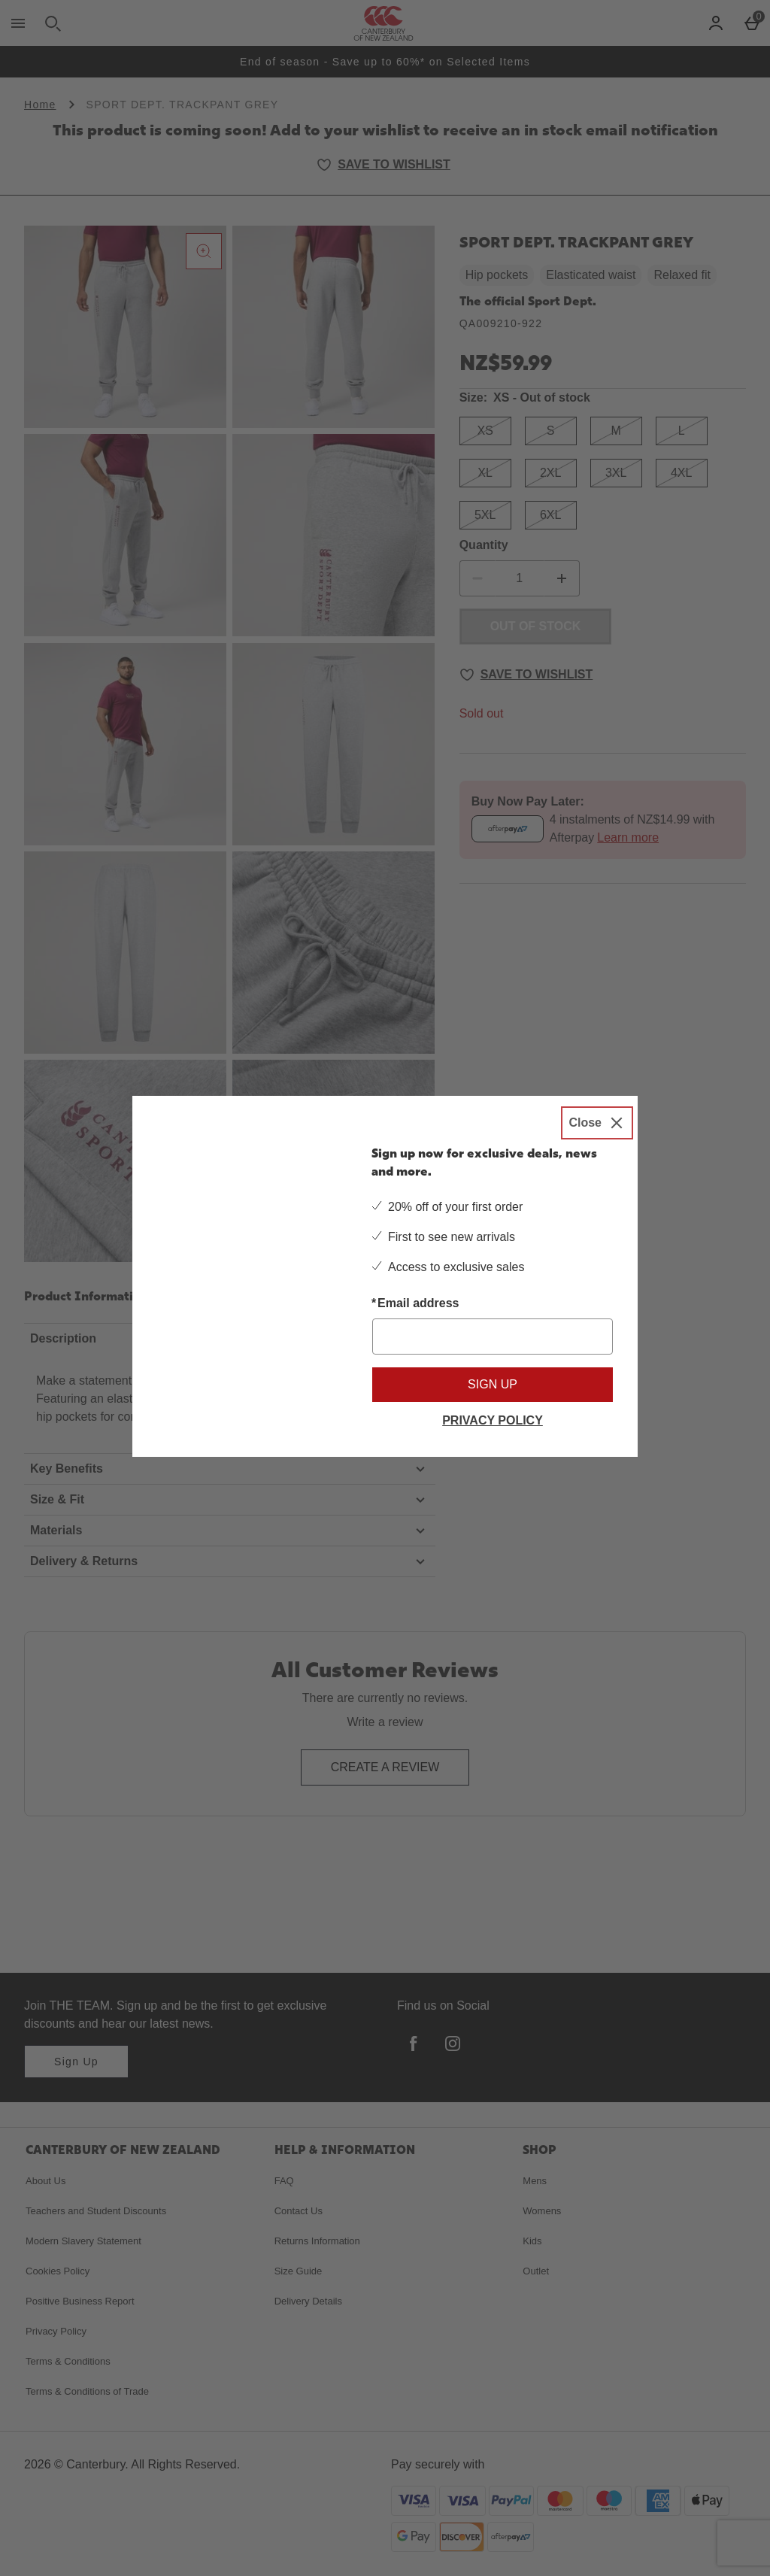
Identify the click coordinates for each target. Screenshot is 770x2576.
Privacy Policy (492, 1420)
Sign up (492, 1384)
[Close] (597, 1122)
